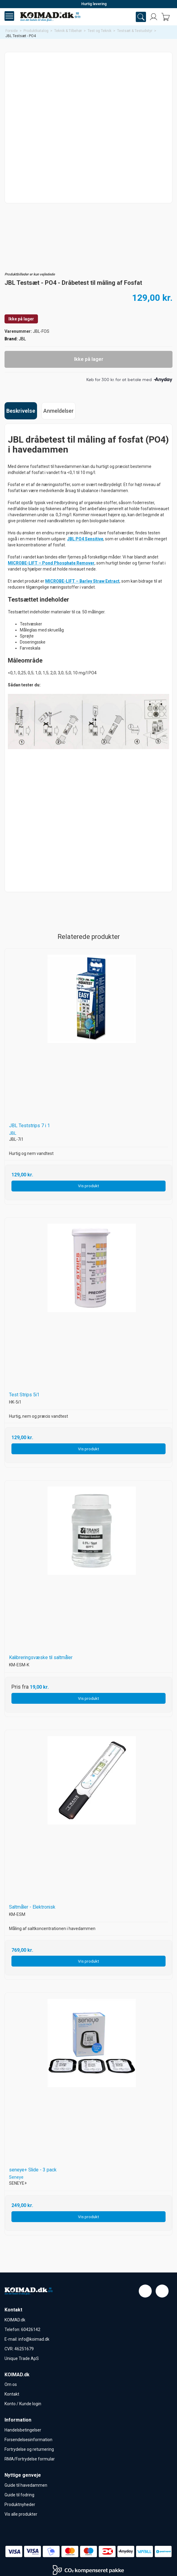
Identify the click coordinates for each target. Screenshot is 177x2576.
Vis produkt (88, 1185)
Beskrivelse (20, 411)
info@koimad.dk (33, 2339)
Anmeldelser (58, 411)
